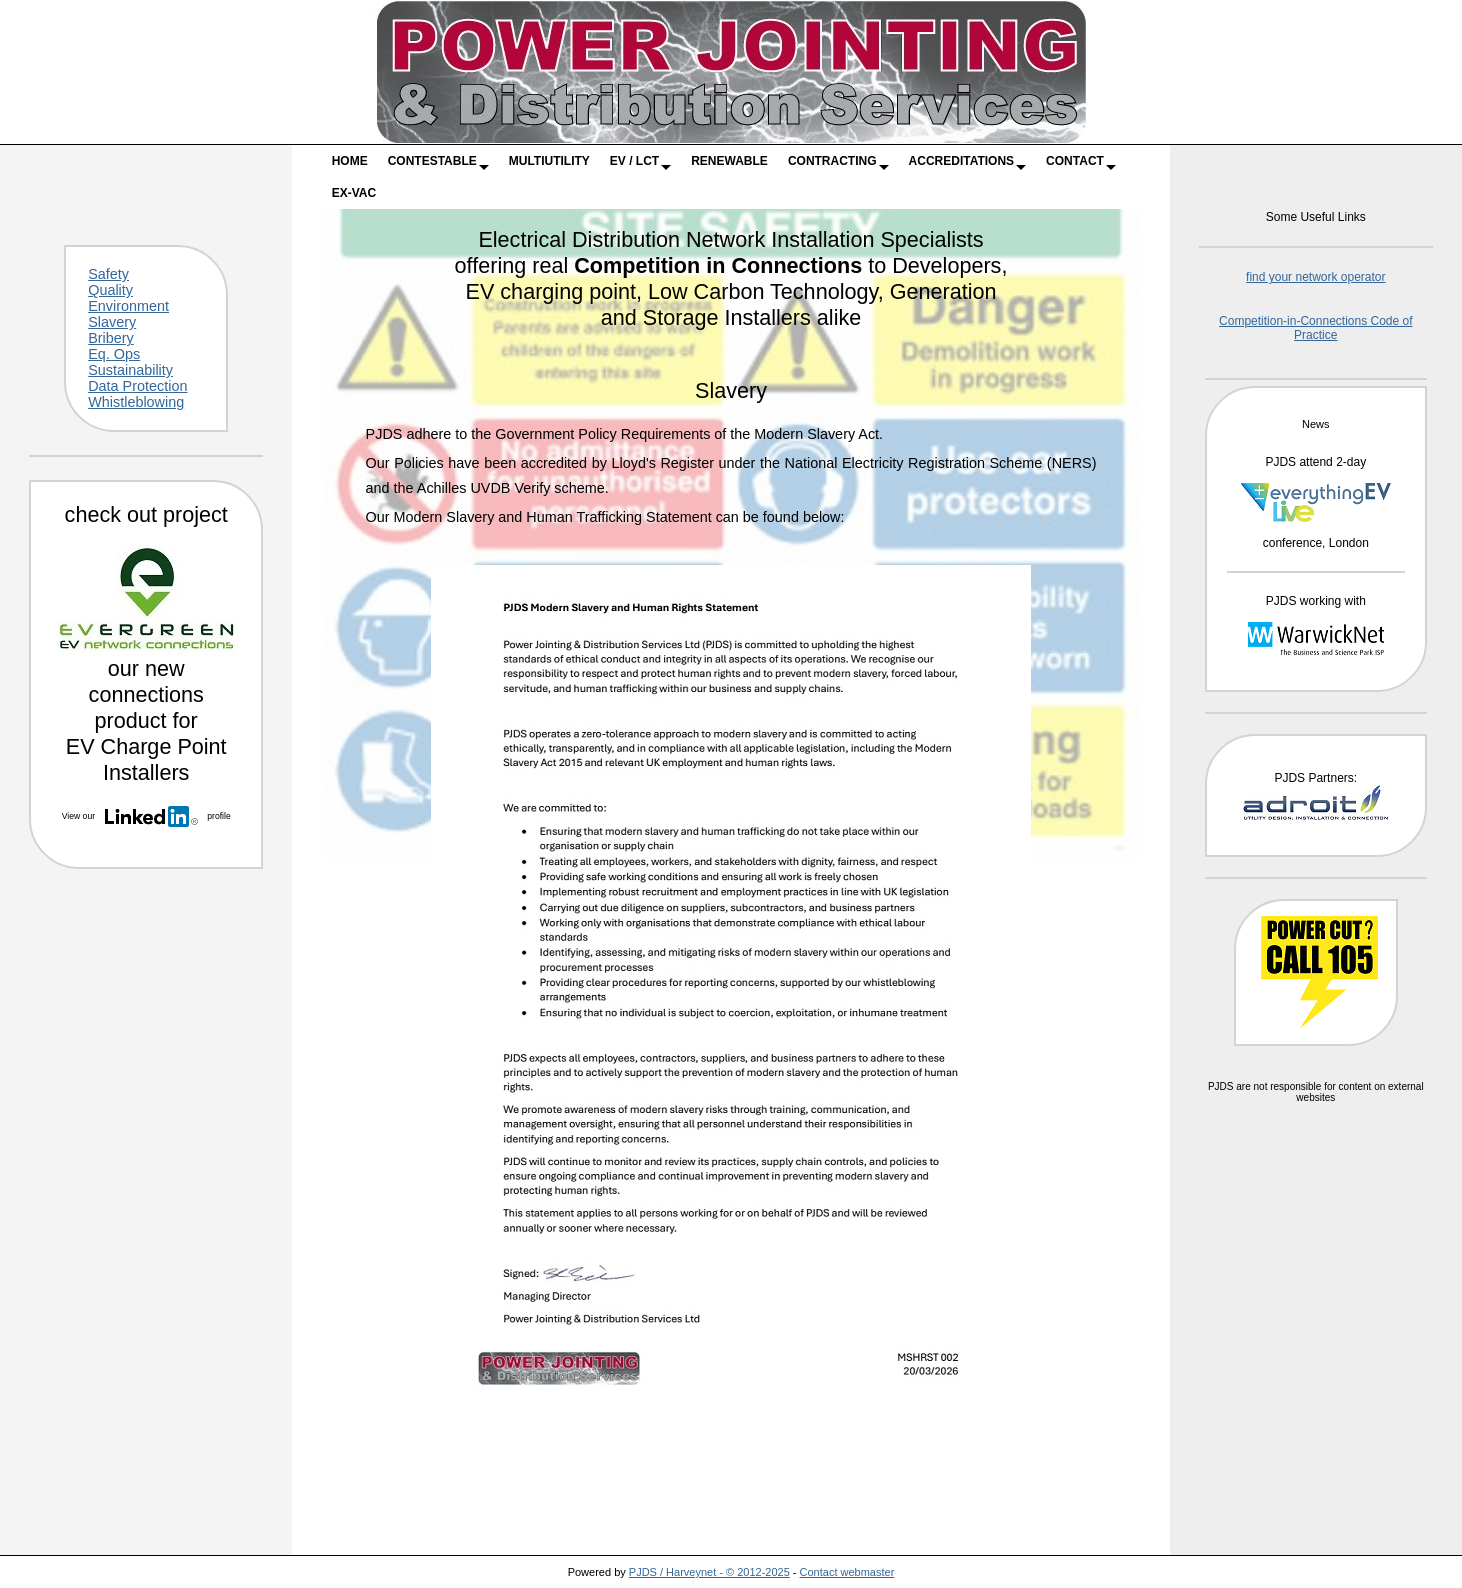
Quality (110, 290)
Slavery (112, 322)
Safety (108, 274)
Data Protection (137, 386)
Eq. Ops (114, 354)
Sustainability (130, 370)
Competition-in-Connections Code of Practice (1315, 328)
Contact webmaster (847, 1572)
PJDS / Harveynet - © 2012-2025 (709, 1572)
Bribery (111, 338)
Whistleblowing (136, 402)
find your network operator (1315, 277)
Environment (128, 306)
